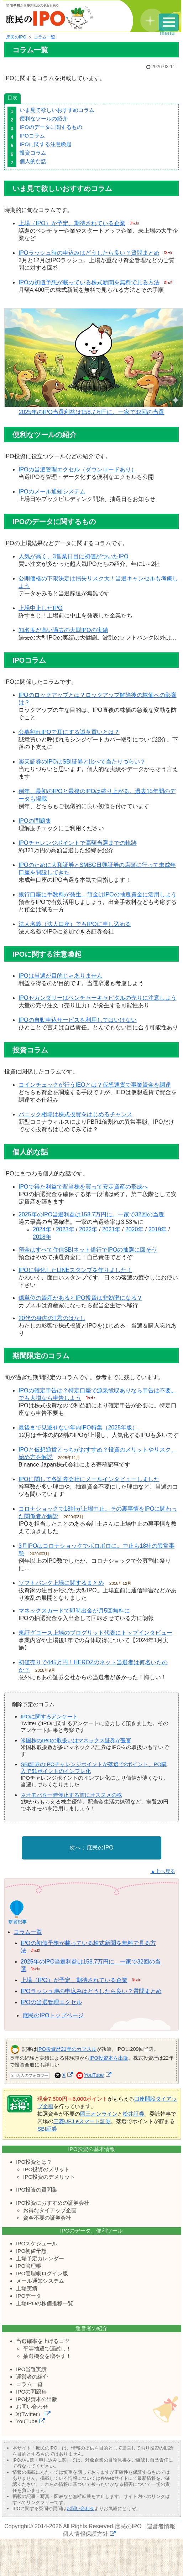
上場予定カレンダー (40, 2258)
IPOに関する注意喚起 (46, 144)
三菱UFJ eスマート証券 (82, 2121)
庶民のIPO (100, 1848)
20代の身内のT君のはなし (52, 1318)
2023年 (65, 1229)
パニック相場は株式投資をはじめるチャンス (75, 1114)
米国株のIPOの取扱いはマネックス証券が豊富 (76, 1740)
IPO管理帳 (28, 2266)
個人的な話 (33, 161)
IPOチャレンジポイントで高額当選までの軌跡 (78, 843)
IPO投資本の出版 (36, 2399)
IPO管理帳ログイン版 (42, 2273)
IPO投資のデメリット (49, 2177)
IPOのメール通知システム (52, 491)
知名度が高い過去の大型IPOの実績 (63, 630)
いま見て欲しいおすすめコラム (57, 110)
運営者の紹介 (32, 2377)
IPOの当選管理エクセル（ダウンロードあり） (78, 469)
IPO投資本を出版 (108, 2058)
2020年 (134, 1229)
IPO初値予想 (31, 2251)
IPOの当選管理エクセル (51, 2002)
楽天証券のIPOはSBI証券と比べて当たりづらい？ (82, 762)
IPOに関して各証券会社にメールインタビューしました (89, 1479)
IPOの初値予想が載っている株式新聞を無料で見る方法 (89, 282)
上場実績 (26, 2288)
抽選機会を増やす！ (47, 2356)
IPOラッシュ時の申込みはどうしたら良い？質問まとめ (89, 253)
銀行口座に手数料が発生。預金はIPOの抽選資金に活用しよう (98, 894)
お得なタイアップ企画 (50, 2210)
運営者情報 (161, 2526)
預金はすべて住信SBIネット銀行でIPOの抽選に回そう (88, 1250)
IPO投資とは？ (34, 2162)
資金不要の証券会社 (47, 2218)
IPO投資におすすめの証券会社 (52, 2203)
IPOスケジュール (36, 2243)
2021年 (111, 1229)
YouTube (94, 2075)
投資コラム (33, 153)
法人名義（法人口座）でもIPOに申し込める (75, 924)
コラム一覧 (28, 1932)
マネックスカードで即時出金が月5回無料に (74, 1611)
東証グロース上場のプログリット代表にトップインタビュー (95, 1633)
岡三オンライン (98, 2114)
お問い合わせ (32, 2407)
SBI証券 (47, 2129)
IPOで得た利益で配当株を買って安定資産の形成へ (83, 1187)
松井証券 (133, 2114)
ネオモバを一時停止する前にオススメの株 (71, 1795)
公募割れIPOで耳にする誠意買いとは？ (69, 732)
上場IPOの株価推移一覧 (44, 2303)
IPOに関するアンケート (49, 1716)
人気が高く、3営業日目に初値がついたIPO (73, 556)
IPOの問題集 (35, 821)
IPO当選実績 (31, 2369)
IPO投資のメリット (46, 2169)
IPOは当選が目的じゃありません (61, 976)
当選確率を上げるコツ (42, 2341)
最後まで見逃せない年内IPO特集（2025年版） (78, 1427)
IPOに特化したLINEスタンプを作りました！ (75, 1270)
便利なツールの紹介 (44, 118)
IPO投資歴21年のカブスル (66, 2049)
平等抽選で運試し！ (47, 2348)
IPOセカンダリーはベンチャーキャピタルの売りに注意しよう (98, 998)
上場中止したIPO (41, 608)
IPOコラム (32, 136)
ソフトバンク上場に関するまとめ (61, 1583)
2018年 (42, 1237)
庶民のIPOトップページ (53, 2015)
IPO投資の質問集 (36, 2190)
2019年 (157, 1229)
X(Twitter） (29, 2414)
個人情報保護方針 (85, 2534)
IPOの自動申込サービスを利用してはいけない (78, 1020)
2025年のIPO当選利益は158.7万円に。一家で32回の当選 (93, 408)
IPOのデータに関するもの (51, 127)
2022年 (88, 1229)
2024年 (42, 1229)
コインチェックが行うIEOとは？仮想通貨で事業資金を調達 (95, 1085)
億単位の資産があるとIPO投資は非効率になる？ (80, 1298)
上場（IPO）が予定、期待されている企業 (72, 223)
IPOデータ (28, 2296)
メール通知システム (40, 2281)
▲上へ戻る (162, 1871)
